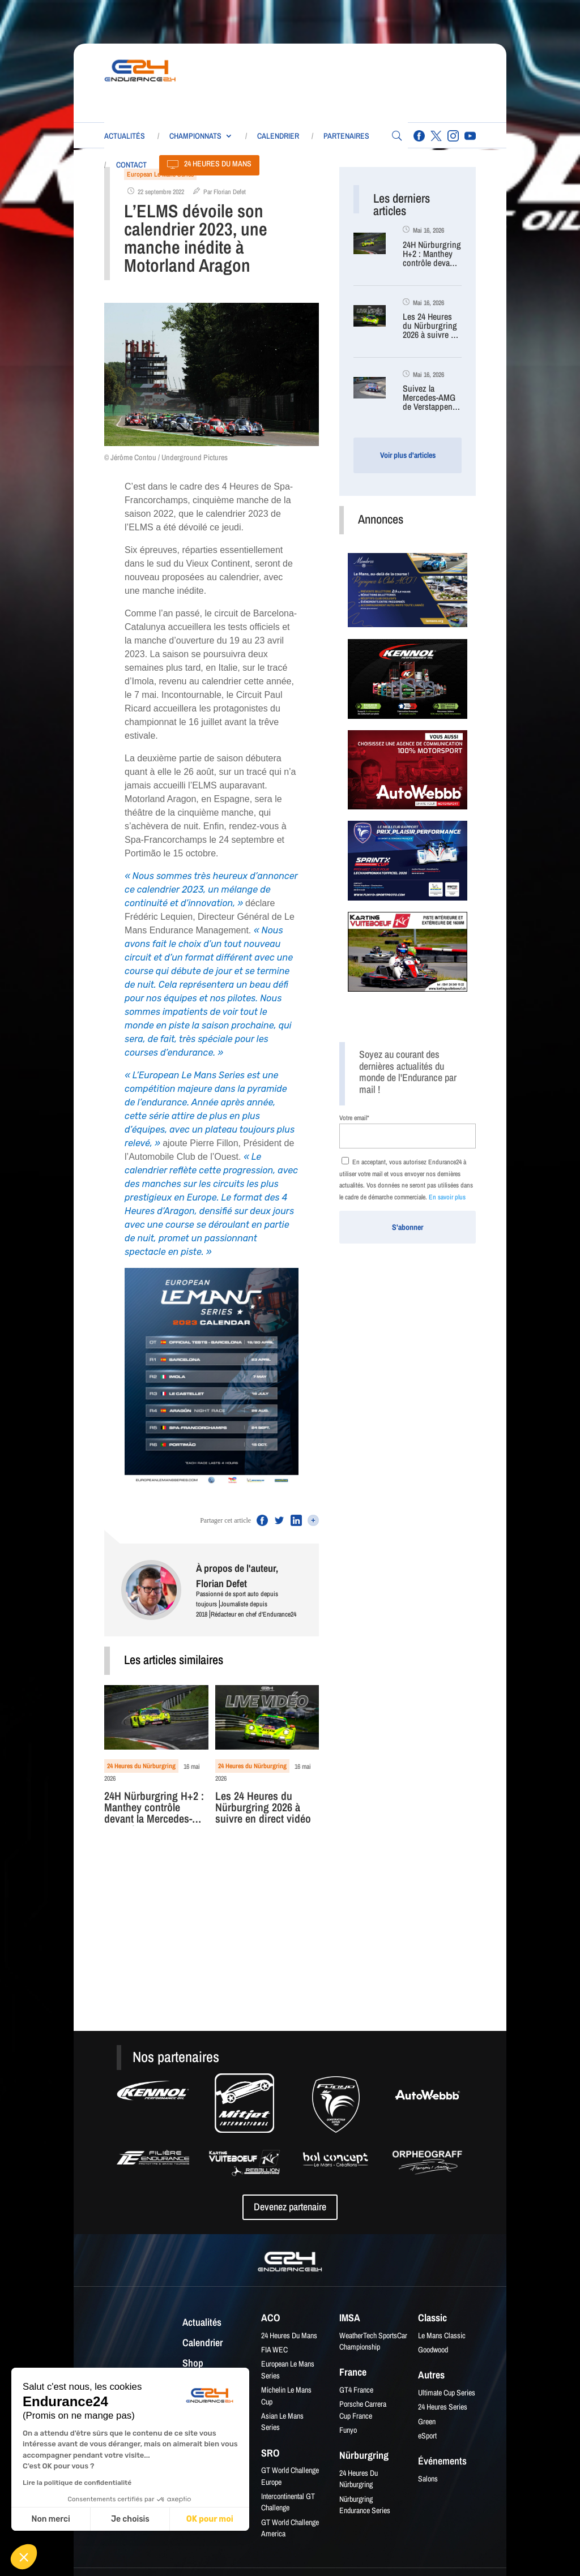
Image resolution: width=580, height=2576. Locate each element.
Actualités (124, 136)
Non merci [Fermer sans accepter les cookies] (50, 2519)
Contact (131, 165)
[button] (23, 2556)
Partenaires (346, 136)
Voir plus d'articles (408, 455)
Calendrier (278, 136)
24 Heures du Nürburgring (141, 1766)
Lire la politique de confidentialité (77, 2483)
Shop (192, 2364)
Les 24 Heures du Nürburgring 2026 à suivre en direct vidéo (263, 1808)
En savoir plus (447, 1197)
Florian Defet (230, 191)
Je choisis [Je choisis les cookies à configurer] (130, 2519)
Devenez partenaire (290, 2207)
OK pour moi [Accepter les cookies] (209, 2519)
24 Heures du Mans (217, 163)
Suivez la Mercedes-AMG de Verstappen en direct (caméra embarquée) (429, 398)
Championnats (195, 136)
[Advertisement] (376, 80)
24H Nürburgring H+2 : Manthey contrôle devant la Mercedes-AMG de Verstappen (154, 1808)
